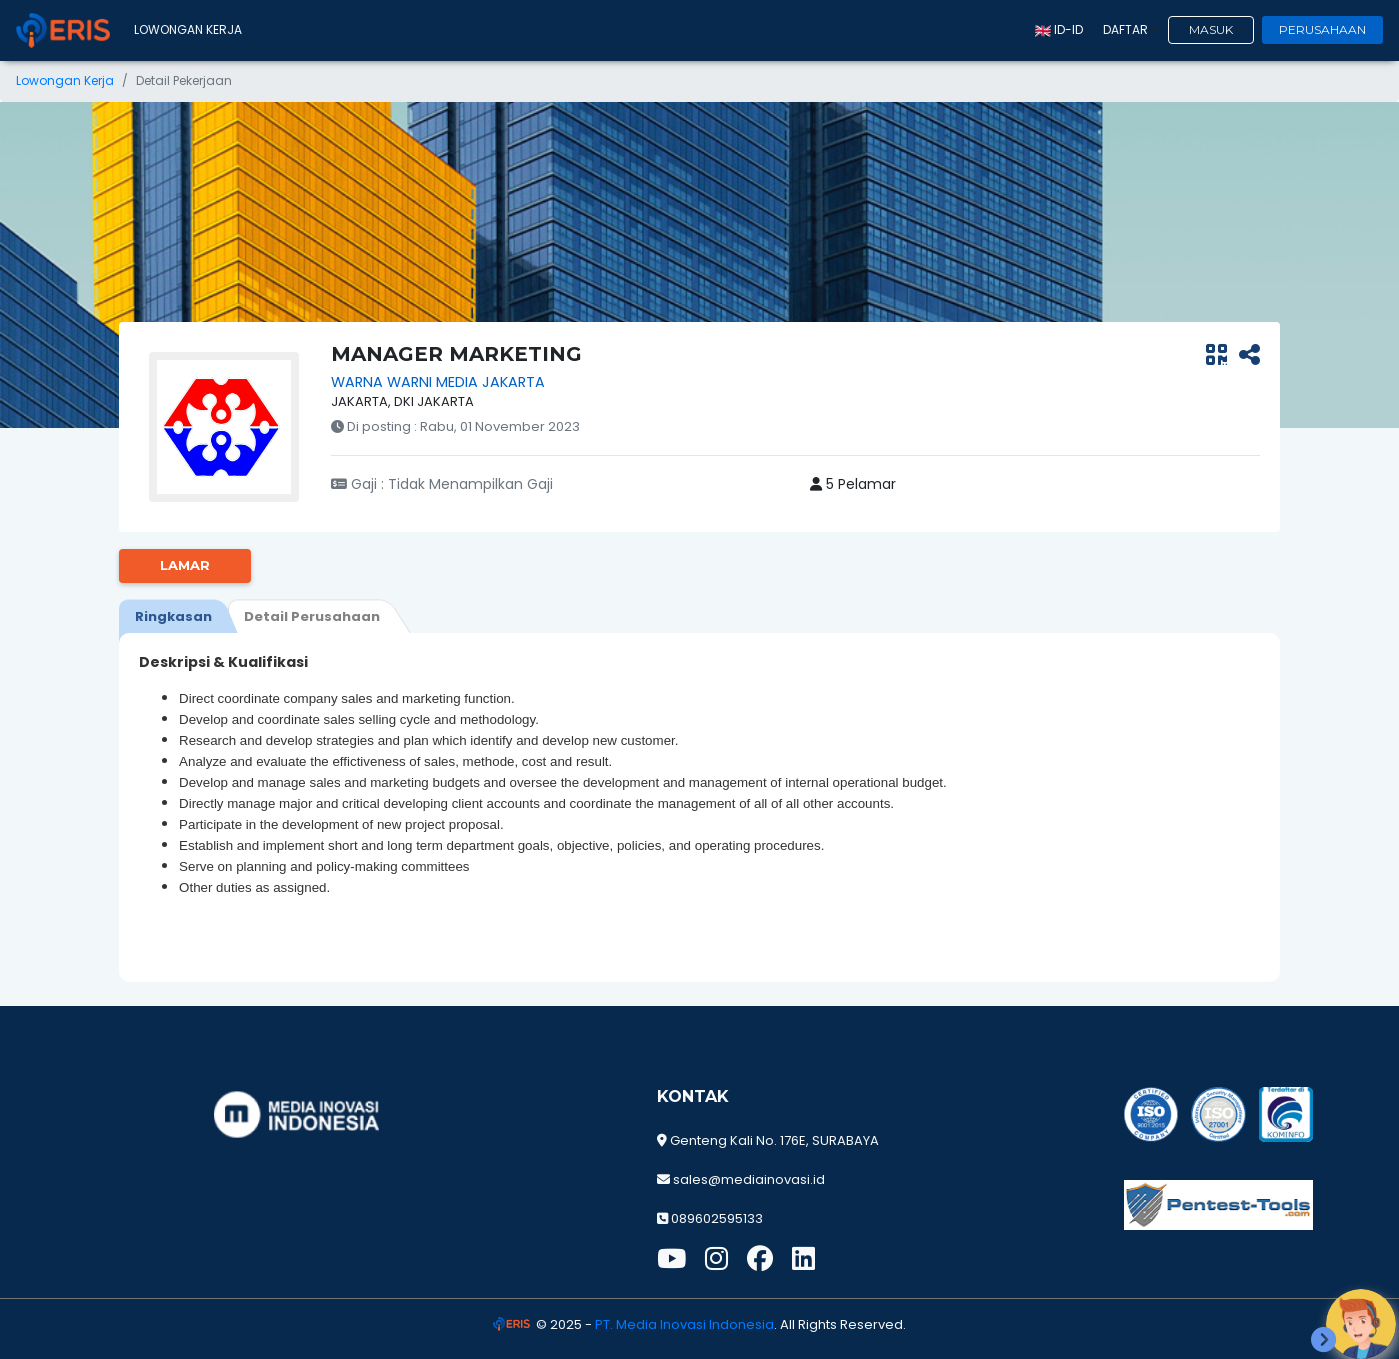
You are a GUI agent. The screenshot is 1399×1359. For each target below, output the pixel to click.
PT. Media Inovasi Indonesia (684, 1324)
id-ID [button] (1059, 29)
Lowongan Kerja (188, 29)
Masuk (1211, 29)
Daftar (1125, 29)
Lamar (185, 565)
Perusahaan (1322, 29)
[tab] (173, 616)
